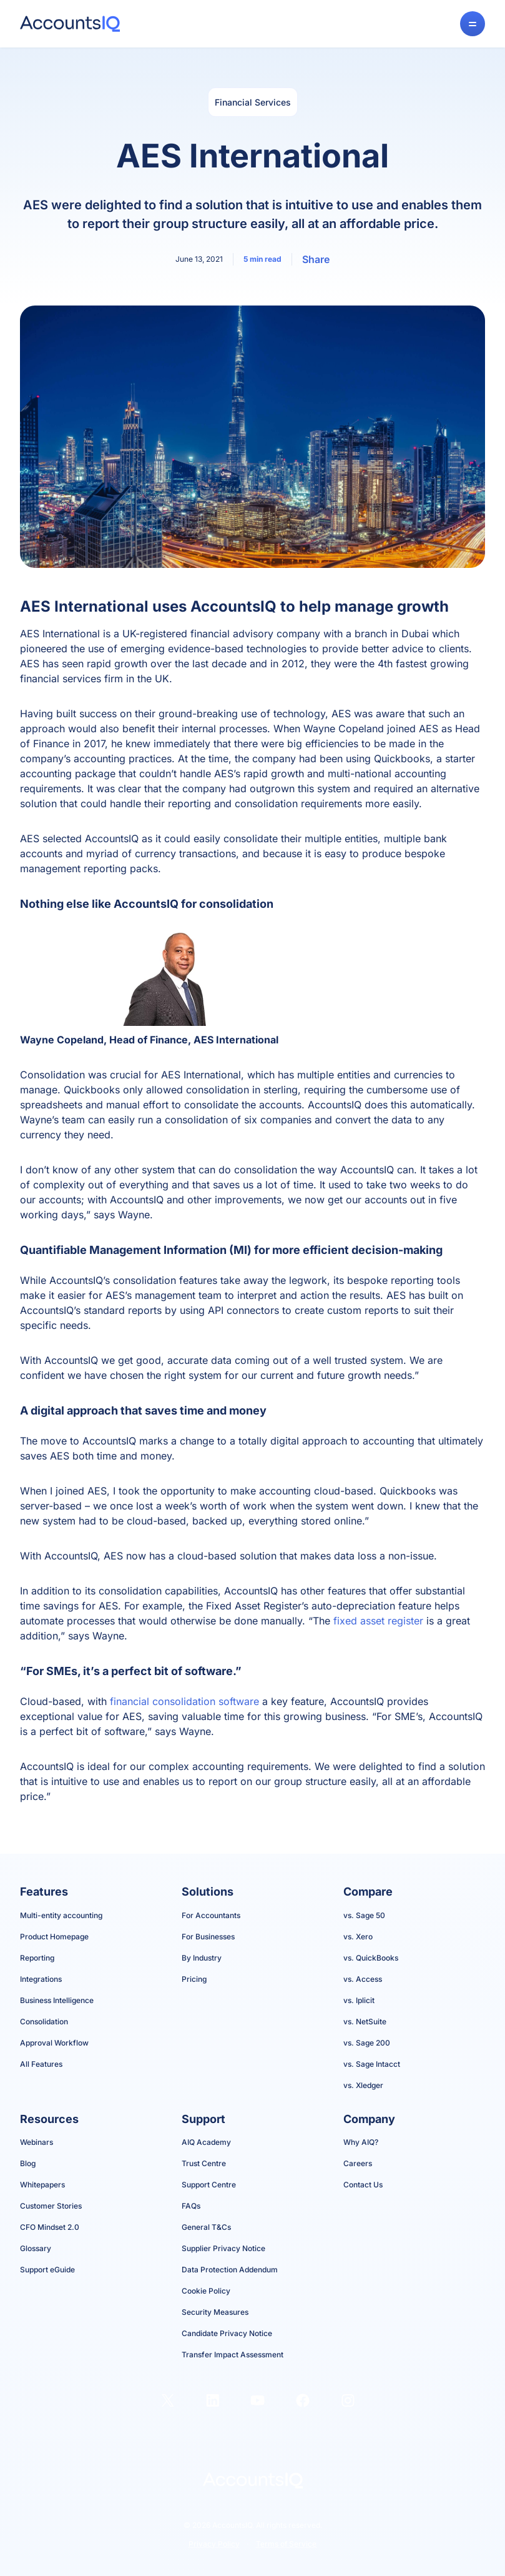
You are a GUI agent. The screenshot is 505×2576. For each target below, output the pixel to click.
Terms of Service (286, 2544)
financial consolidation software (184, 1701)
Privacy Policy (214, 2544)
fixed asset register (378, 1620)
